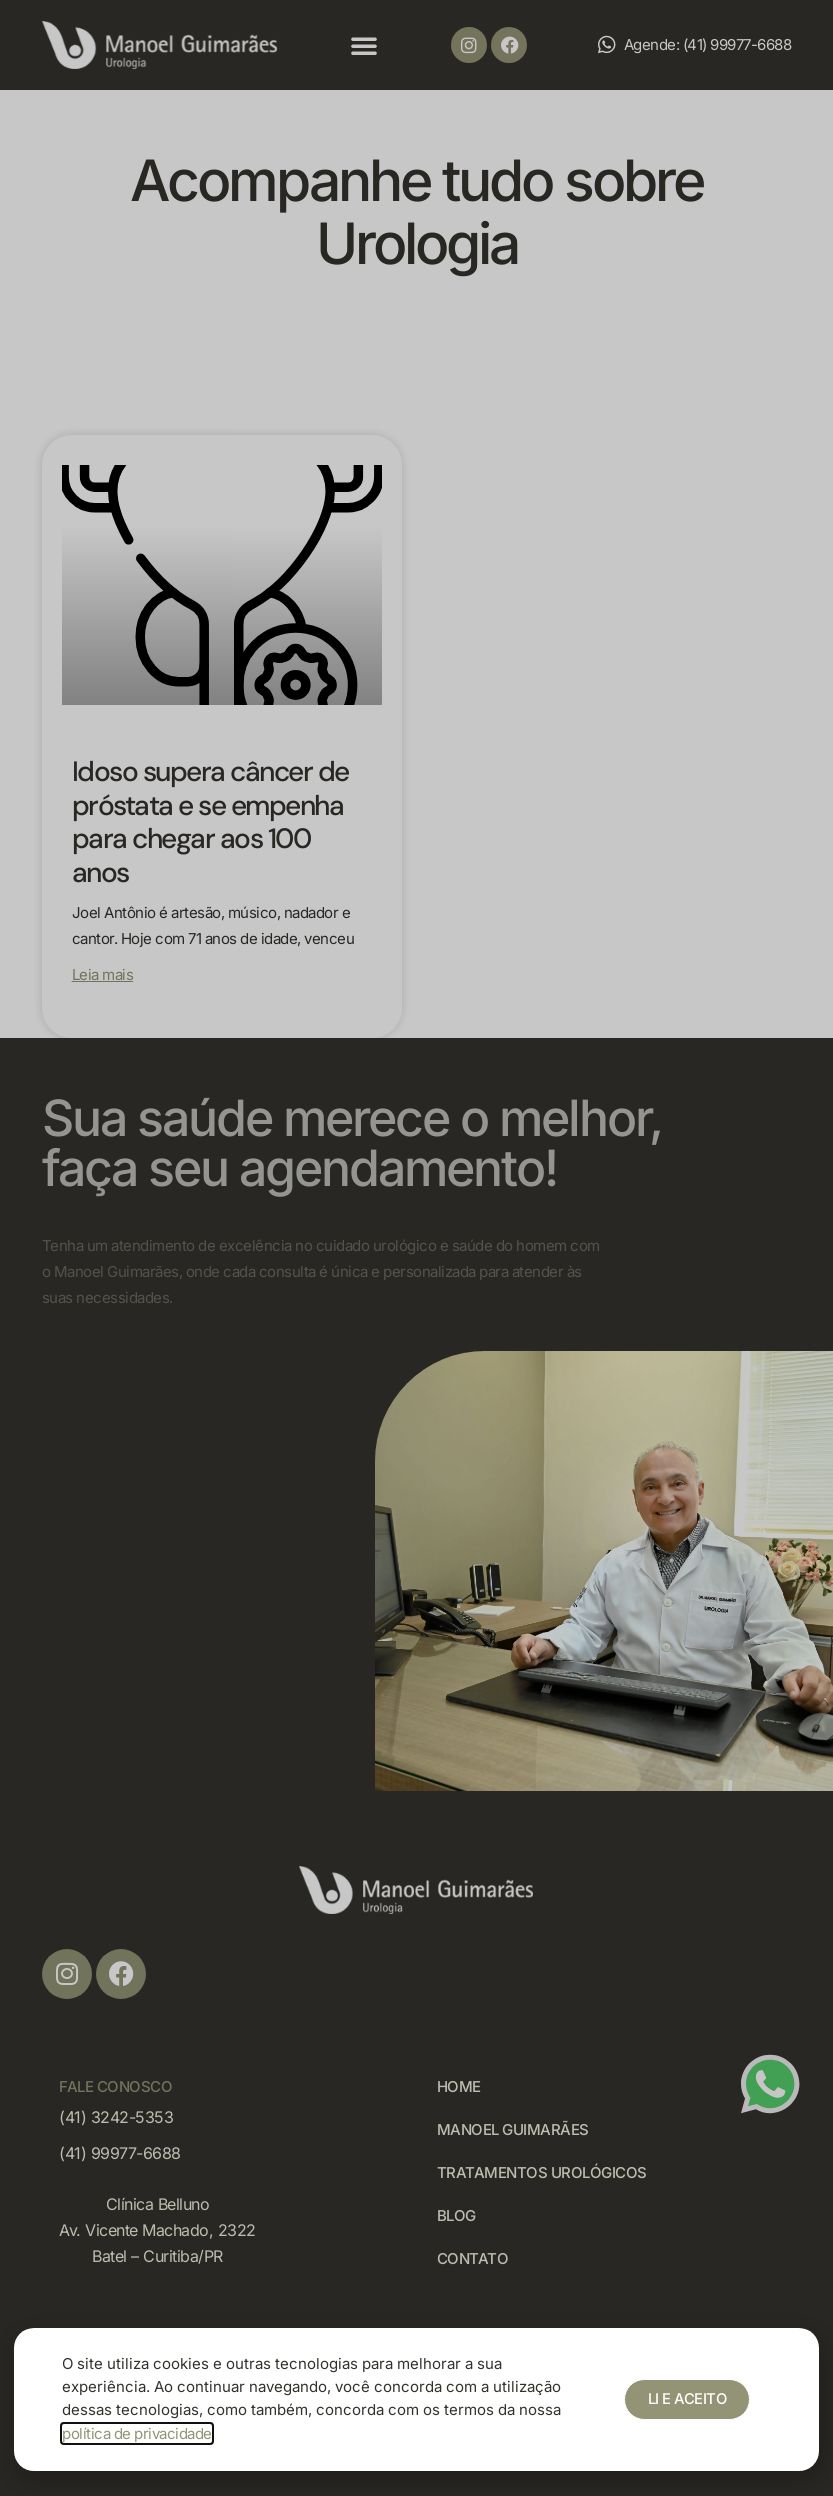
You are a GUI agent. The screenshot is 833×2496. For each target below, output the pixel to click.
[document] (416, 1248)
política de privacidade (137, 2433)
